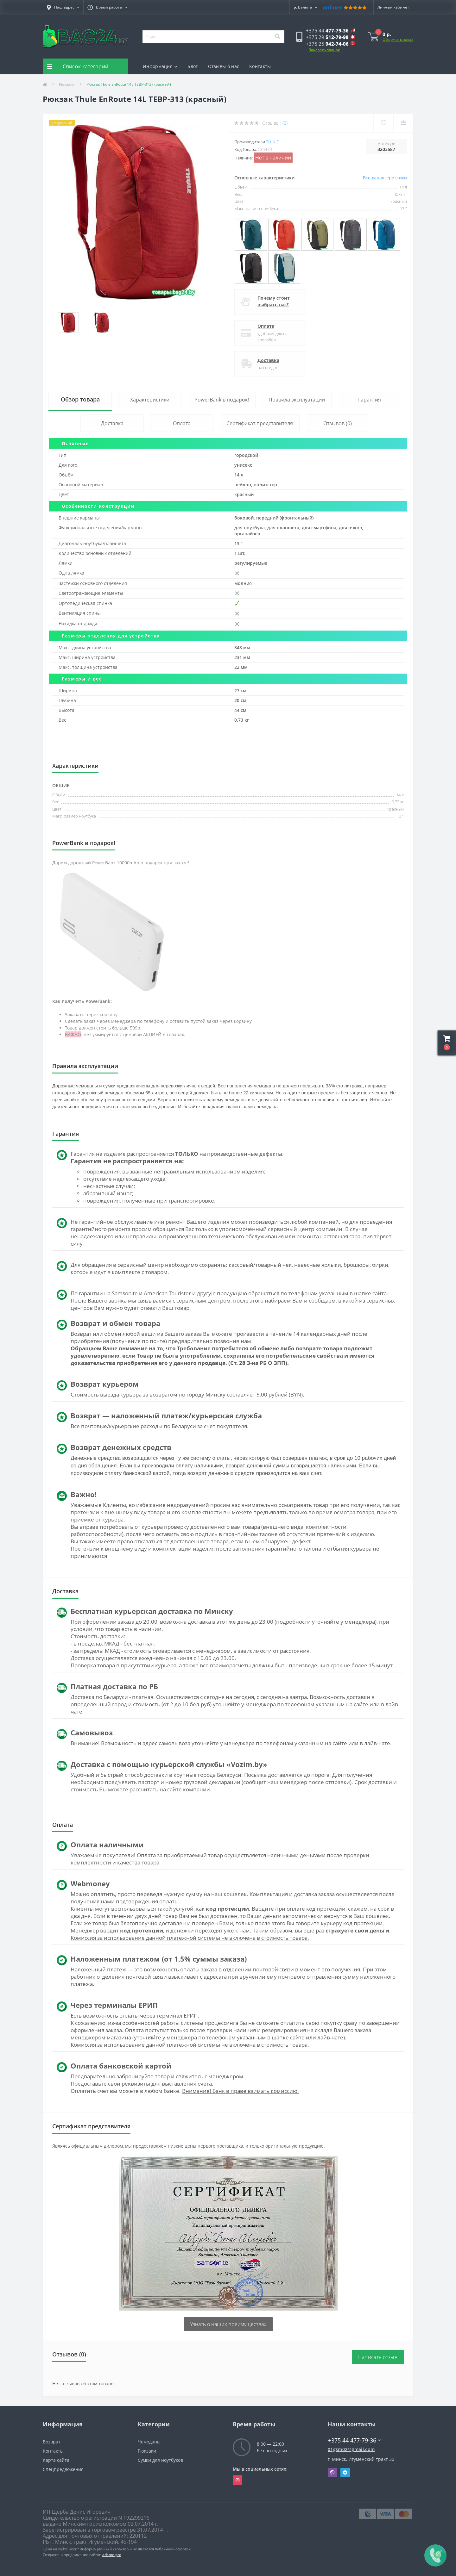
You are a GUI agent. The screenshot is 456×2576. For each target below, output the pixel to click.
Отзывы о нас (223, 66)
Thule (272, 142)
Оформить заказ (398, 39)
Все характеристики (385, 178)
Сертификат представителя (259, 423)
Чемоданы (149, 2442)
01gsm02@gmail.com (351, 2449)
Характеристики (149, 399)
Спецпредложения (63, 2469)
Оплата (265, 326)
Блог (192, 66)
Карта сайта (56, 2460)
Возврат (51, 2442)
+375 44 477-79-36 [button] (354, 2440)
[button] (63, 7)
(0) (285, 123)
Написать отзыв (377, 2357)
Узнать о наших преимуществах (228, 2324)
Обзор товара (80, 399)
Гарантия (369, 399)
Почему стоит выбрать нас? (273, 301)
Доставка (268, 360)
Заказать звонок (324, 50)
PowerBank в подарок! (221, 399)
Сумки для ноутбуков (160, 2460)
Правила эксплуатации (297, 399)
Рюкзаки (67, 84)
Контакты (260, 66)
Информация (160, 66)
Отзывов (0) (337, 423)
